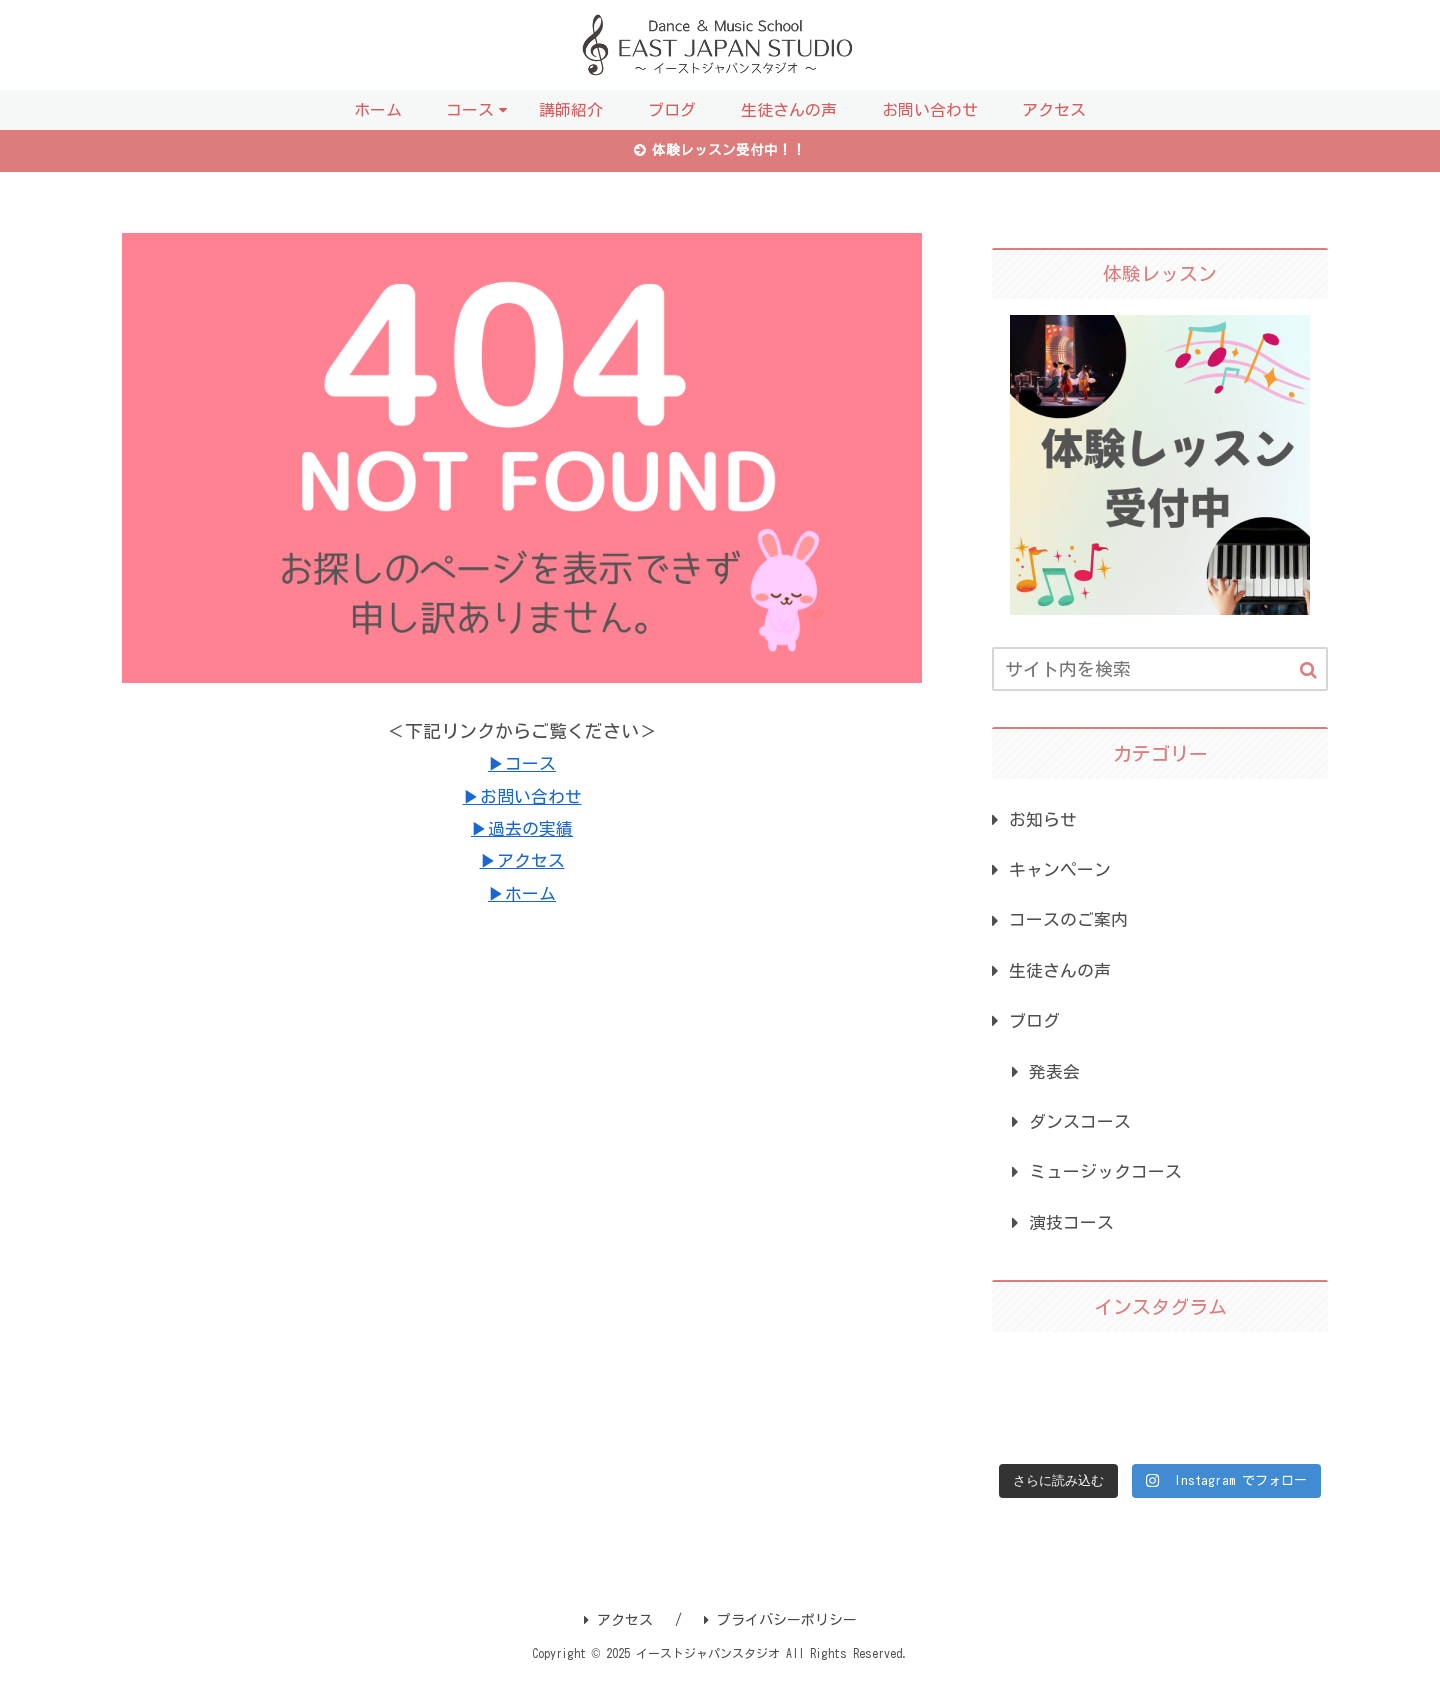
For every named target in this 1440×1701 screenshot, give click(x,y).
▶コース (522, 766)
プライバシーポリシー (780, 1641)
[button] (1308, 673)
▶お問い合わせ (522, 798)
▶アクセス (522, 863)
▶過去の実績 (522, 831)
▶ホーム (522, 896)
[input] (1160, 672)
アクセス (618, 1641)
